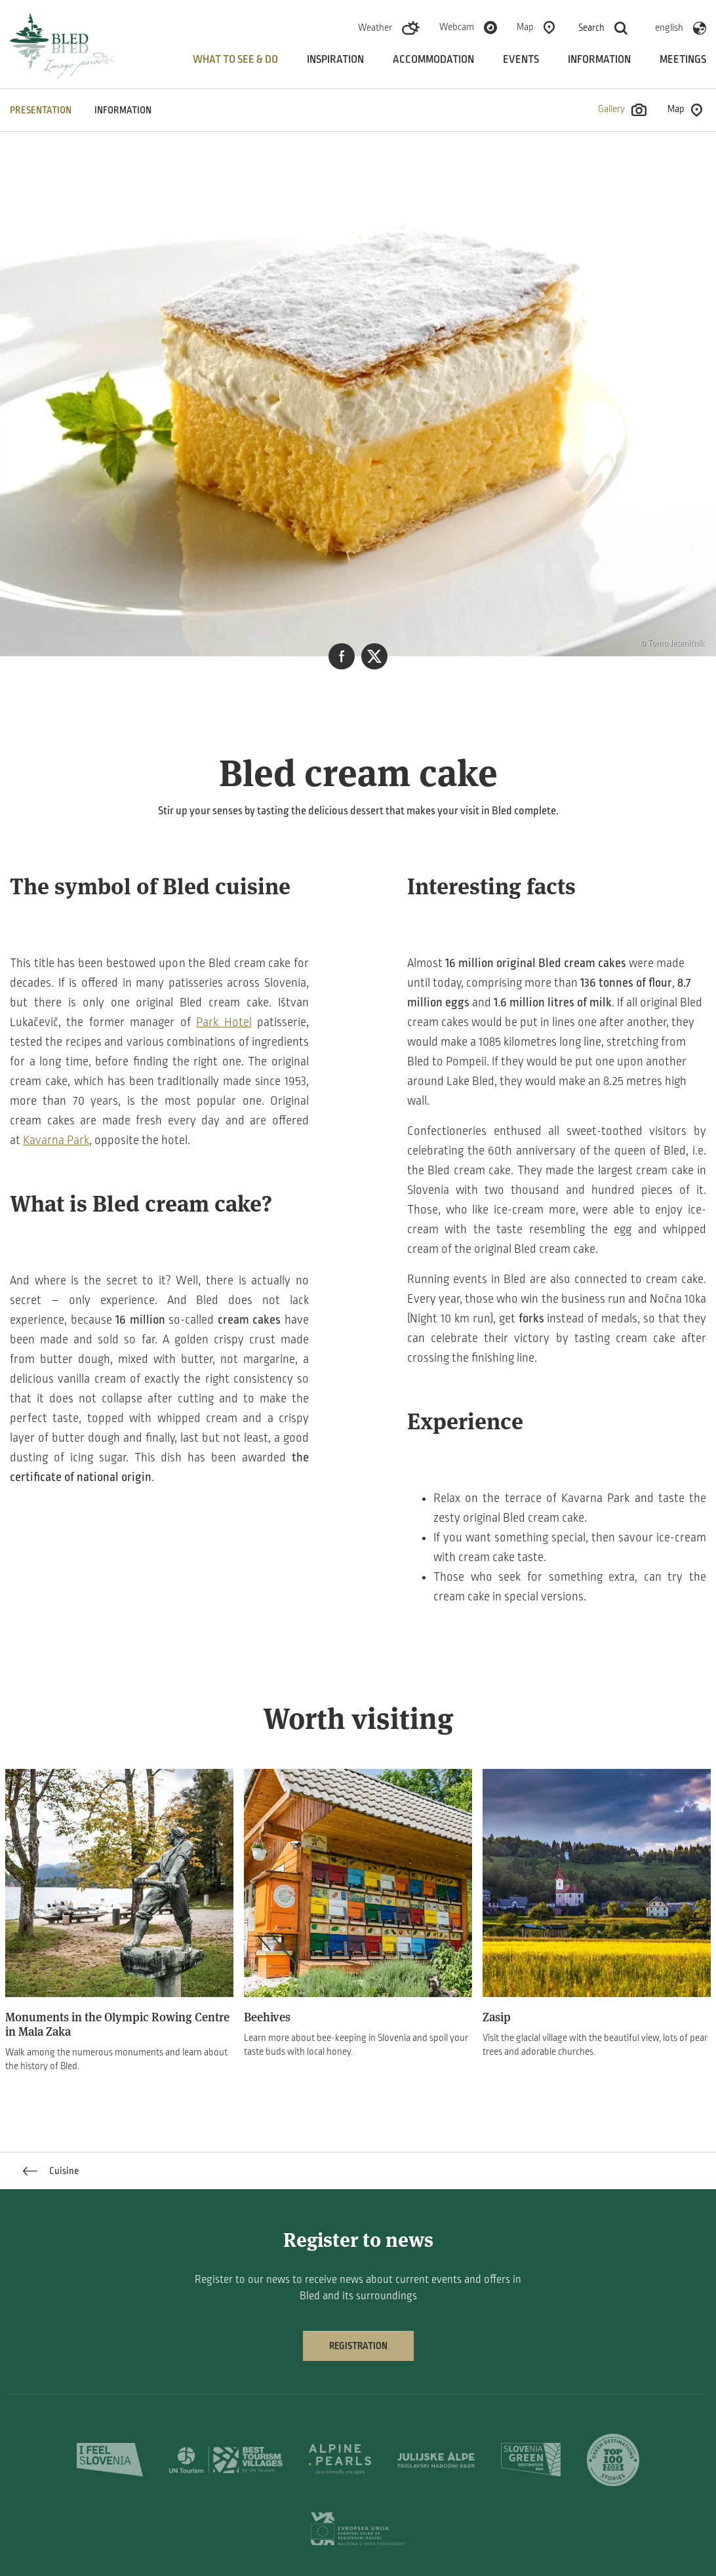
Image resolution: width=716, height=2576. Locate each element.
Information (599, 60)
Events (521, 60)
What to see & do (235, 60)
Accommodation (433, 60)
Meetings (683, 60)
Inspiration (335, 60)
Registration (358, 2346)
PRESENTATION (40, 110)
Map (525, 27)
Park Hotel (223, 1022)
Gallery (622, 110)
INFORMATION (122, 110)
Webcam (456, 27)
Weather (375, 27)
